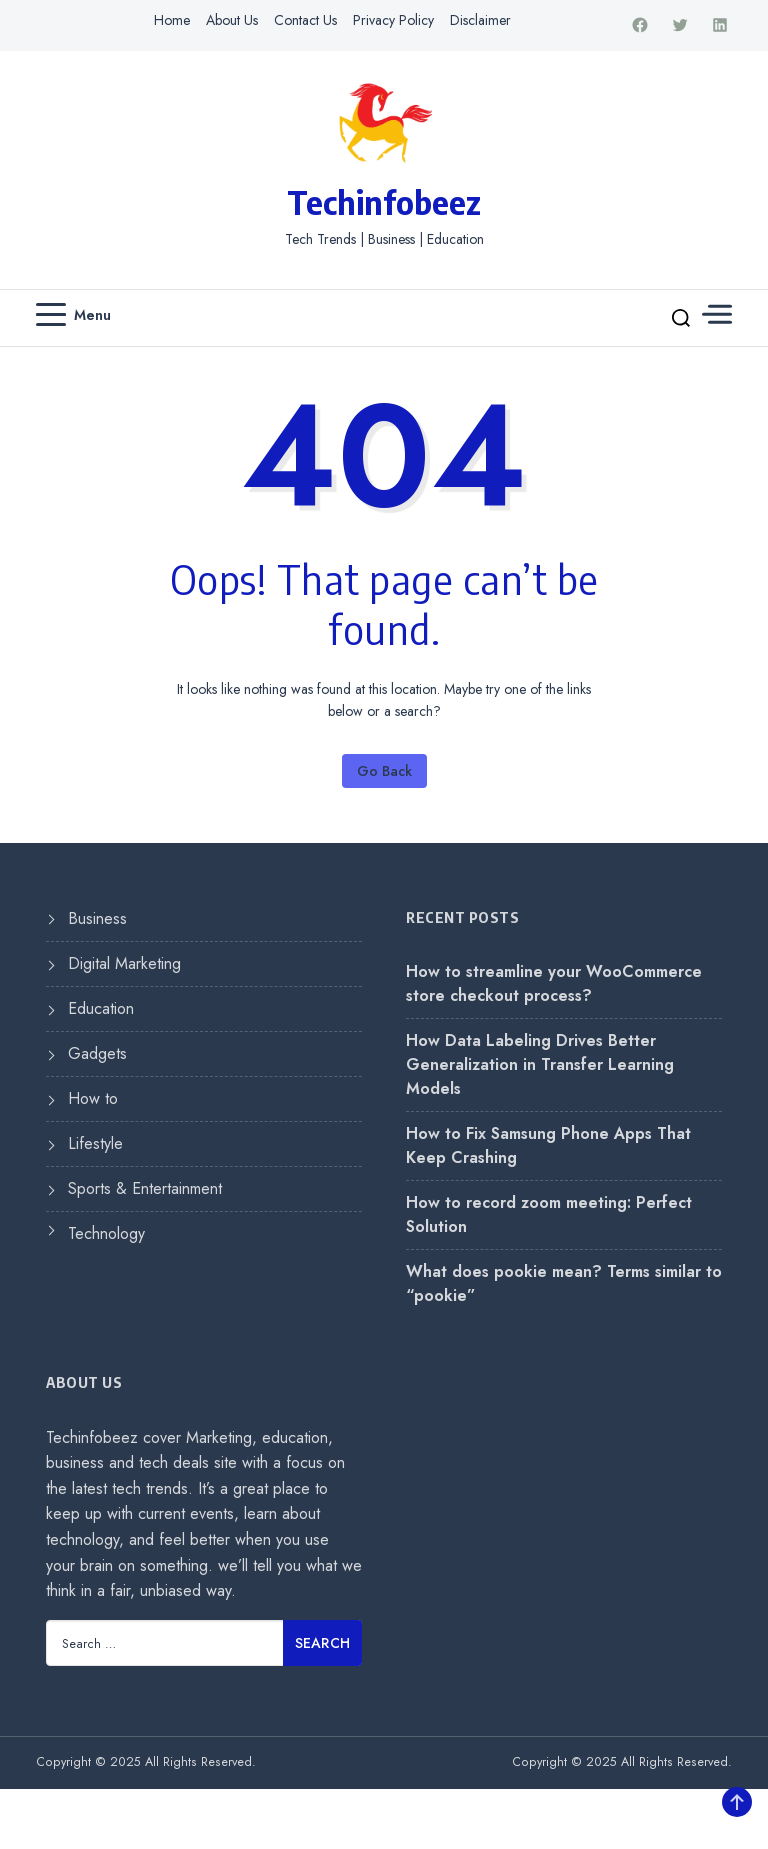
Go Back (384, 771)
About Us (232, 20)
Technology (106, 1233)
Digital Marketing (124, 963)
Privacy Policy (393, 20)
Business (97, 918)
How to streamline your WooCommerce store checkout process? (554, 983)
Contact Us (305, 20)
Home (172, 20)
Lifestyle (95, 1143)
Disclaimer (480, 20)
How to (93, 1098)
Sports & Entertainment (145, 1188)
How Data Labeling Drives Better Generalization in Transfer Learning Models (540, 1064)
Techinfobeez (384, 202)
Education (101, 1008)
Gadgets (97, 1053)
